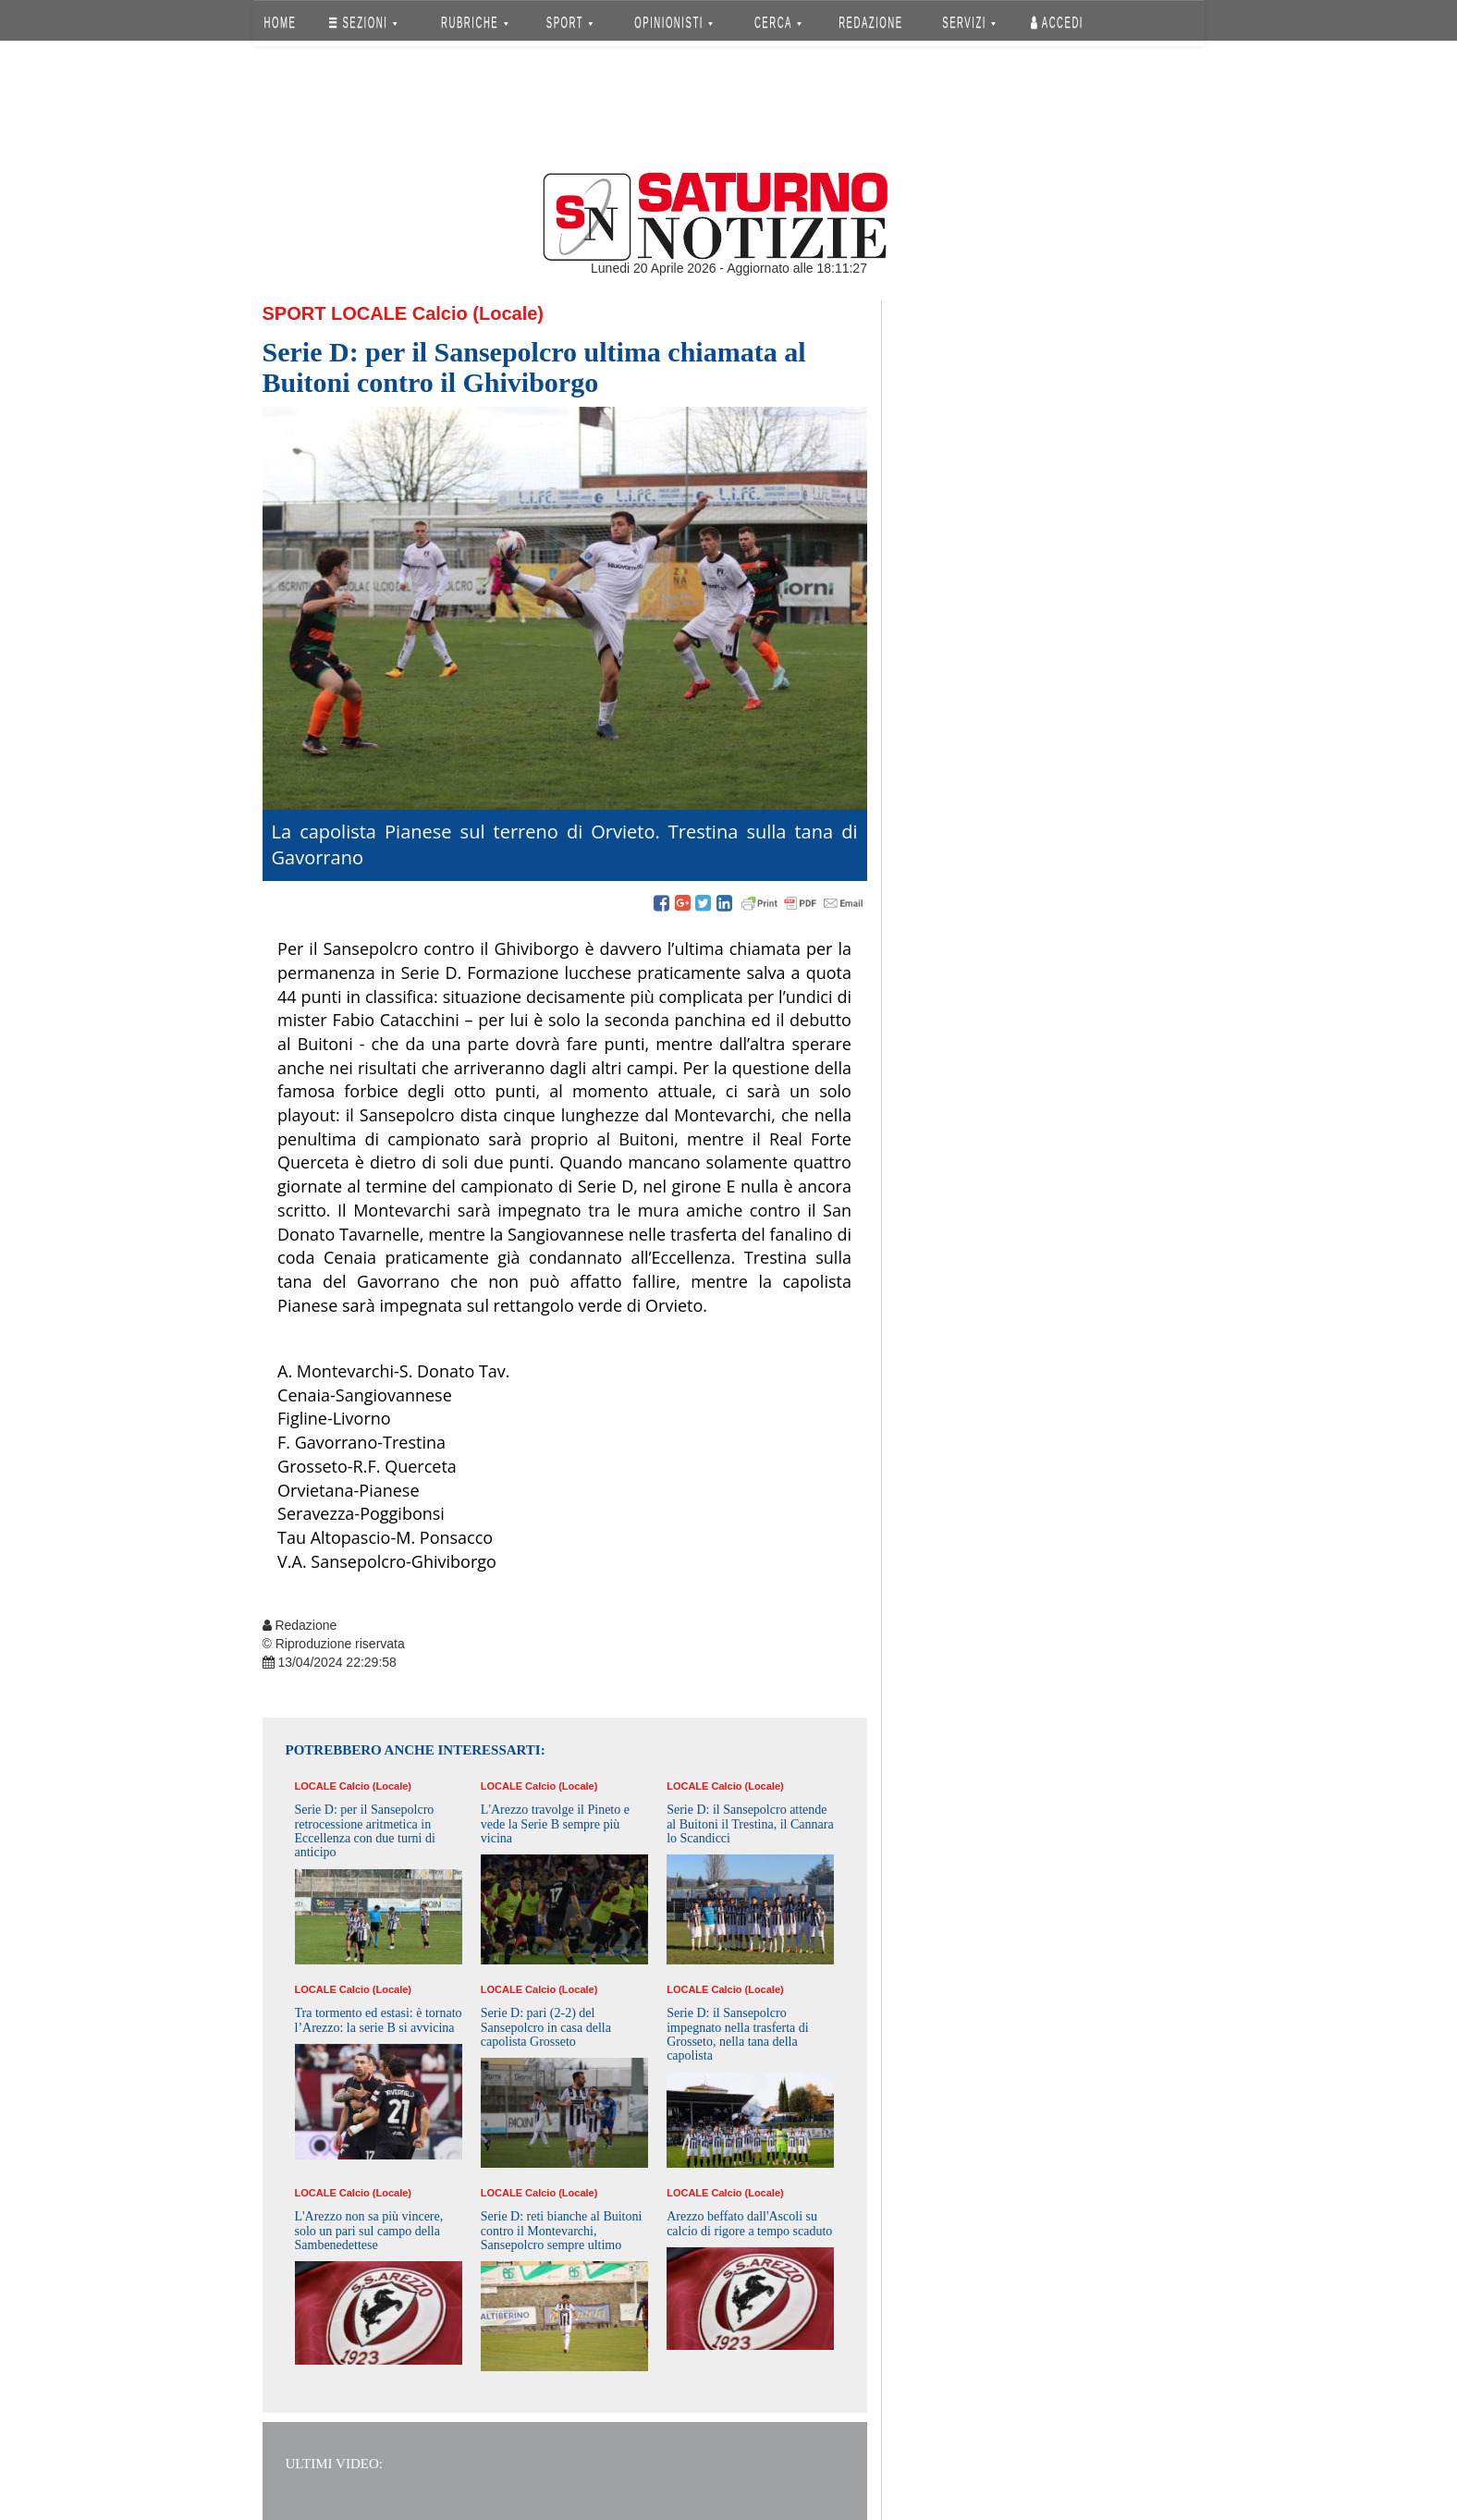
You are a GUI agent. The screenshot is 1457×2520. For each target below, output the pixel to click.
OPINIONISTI (673, 23)
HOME (279, 23)
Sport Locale (335, 313)
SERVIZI (969, 23)
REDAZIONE (871, 23)
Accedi (1057, 23)
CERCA (778, 23)
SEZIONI (363, 23)
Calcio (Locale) (478, 313)
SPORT (569, 23)
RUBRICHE (475, 23)
